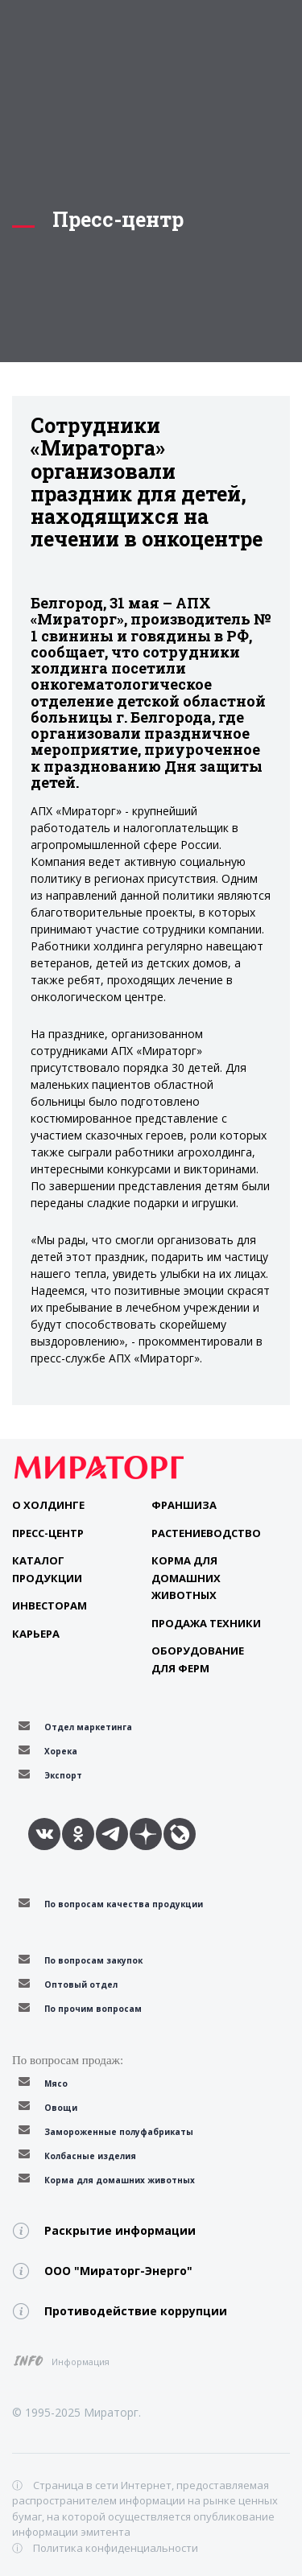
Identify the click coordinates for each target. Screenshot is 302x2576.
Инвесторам (49, 1605)
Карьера (36, 1633)
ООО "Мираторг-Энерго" (118, 2270)
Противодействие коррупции (135, 2310)
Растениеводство (206, 1533)
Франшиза (184, 1505)
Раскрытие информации (120, 2230)
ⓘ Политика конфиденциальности (105, 2548)
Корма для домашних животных (186, 1577)
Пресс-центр (48, 1533)
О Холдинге (48, 1505)
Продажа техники (206, 1623)
